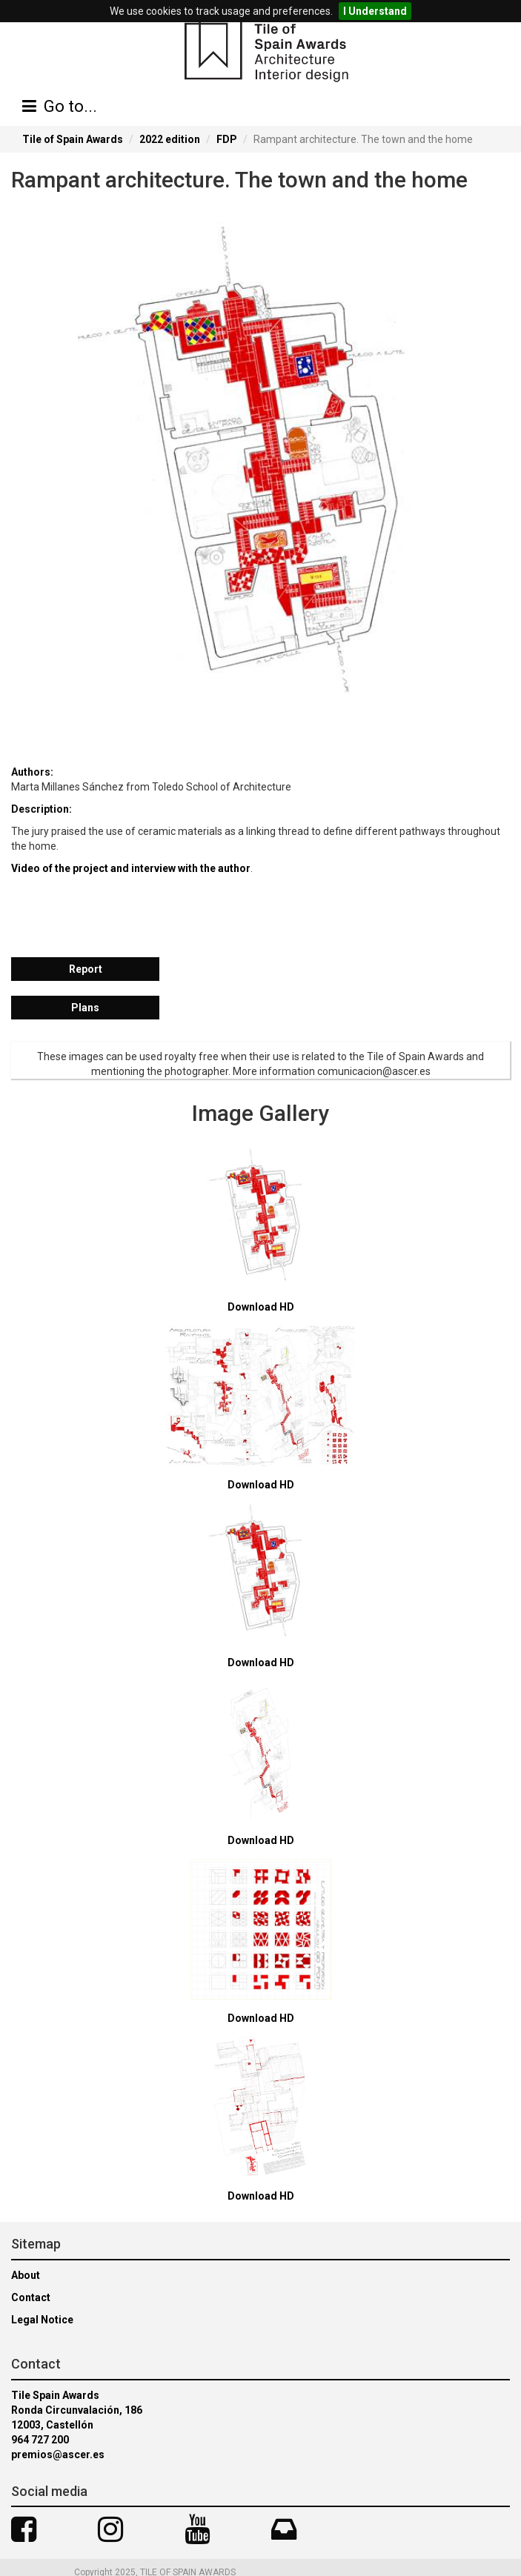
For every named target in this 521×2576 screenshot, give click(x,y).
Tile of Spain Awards (72, 139)
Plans (85, 1008)
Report (85, 969)
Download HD (261, 1307)
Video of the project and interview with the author (130, 868)
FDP (226, 139)
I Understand (375, 11)
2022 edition (169, 139)
